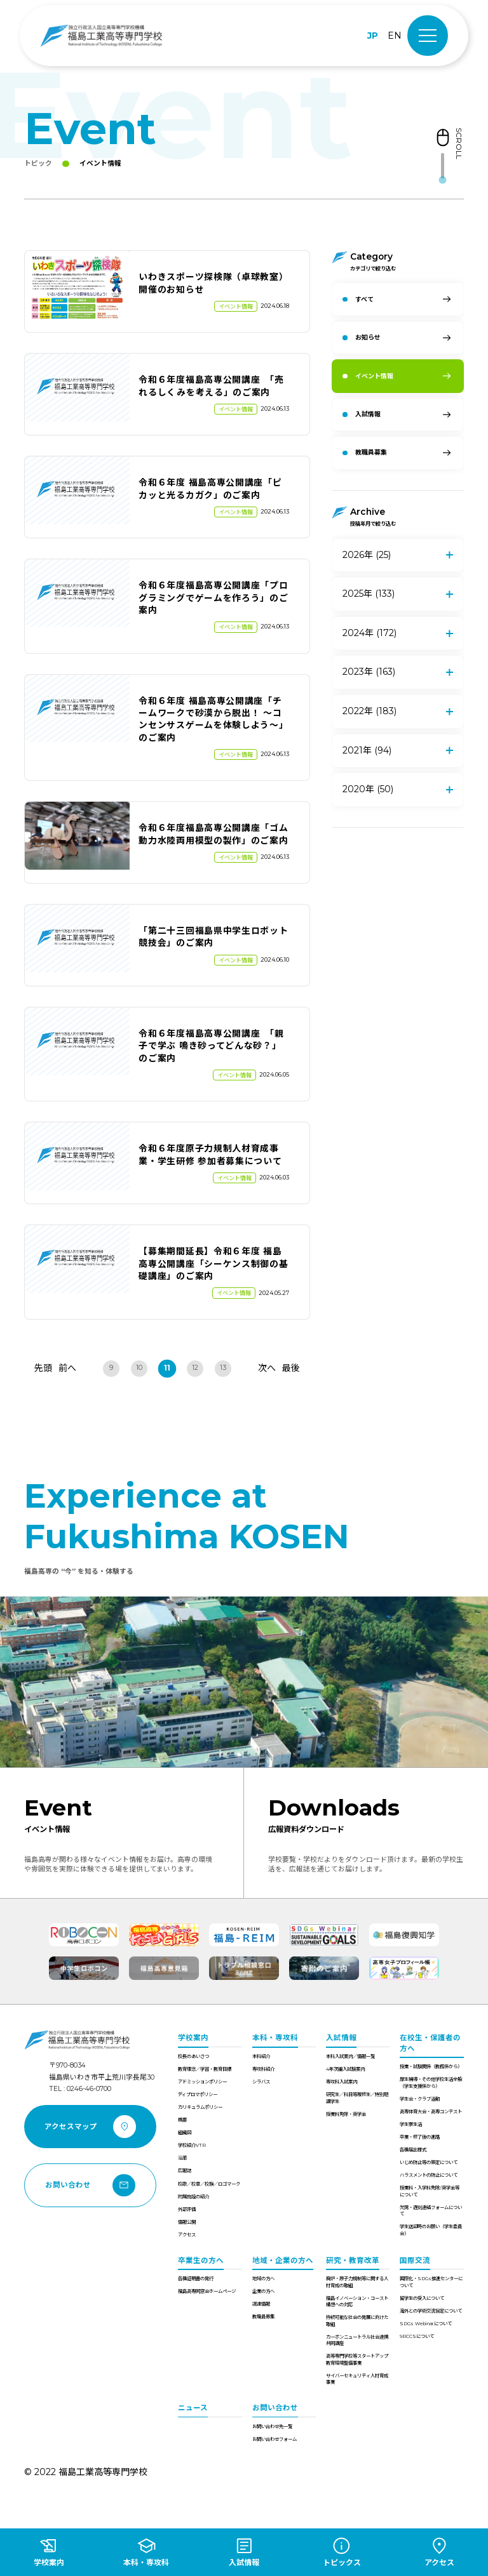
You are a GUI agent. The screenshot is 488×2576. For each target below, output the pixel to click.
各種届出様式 (413, 2150)
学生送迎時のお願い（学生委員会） (431, 2230)
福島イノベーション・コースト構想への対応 (357, 2301)
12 (195, 1368)
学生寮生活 (411, 2124)
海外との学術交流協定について (431, 2311)
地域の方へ (263, 2278)
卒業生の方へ (201, 2260)
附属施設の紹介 (193, 2197)
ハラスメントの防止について (429, 2175)
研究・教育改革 (352, 2260)
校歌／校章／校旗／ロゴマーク (209, 2184)
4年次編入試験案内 (345, 2069)
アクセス (187, 2235)
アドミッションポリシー (202, 2082)
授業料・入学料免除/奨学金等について (429, 2191)
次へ (267, 1368)
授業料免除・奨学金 (346, 2114)
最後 (291, 1368)
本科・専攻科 (275, 2037)
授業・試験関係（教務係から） (431, 2066)
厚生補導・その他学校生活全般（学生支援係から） (431, 2082)
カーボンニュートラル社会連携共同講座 (357, 2340)
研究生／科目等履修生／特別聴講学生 (357, 2098)
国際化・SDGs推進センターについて (431, 2282)
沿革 (182, 2158)
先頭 (43, 1368)
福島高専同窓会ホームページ (207, 2291)
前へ (67, 1368)
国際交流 (415, 2260)
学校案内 (193, 2037)
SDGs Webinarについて (426, 2324)
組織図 (184, 2132)
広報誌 (184, 2171)
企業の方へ (263, 2291)
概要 (182, 2120)
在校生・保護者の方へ (430, 2042)
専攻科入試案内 (341, 2082)
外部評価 (187, 2209)
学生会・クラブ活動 (420, 2099)
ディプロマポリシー (197, 2094)
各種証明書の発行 (196, 2278)
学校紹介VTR (192, 2145)
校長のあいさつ (193, 2056)
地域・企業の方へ (282, 2260)
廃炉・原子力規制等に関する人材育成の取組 (357, 2282)
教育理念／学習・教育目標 (204, 2069)
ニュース (193, 2407)
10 (139, 1368)
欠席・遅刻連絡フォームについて (431, 2211)
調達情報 (261, 2304)
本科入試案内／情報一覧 (350, 2056)
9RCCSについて (417, 2336)
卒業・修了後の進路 (420, 2137)
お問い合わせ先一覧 (272, 2426)
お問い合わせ (275, 2407)
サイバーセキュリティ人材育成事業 (357, 2379)
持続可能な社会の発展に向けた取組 (357, 2320)
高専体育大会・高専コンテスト (431, 2112)
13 (223, 1368)
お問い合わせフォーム (274, 2439)
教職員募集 (263, 2317)
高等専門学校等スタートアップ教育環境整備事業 (357, 2359)
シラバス (261, 2082)
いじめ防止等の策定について (429, 2162)
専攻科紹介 (263, 2069)
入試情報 (341, 2037)
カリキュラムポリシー (200, 2107)
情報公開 (187, 2222)
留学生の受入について (422, 2298)
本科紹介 (261, 2056)
